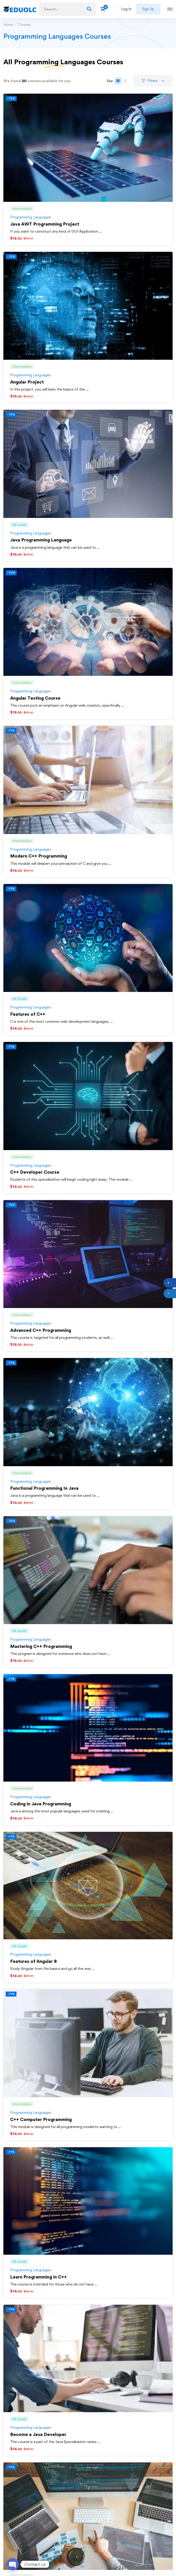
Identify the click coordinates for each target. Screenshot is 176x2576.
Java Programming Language (41, 540)
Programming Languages (30, 217)
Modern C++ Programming (38, 856)
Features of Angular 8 (33, 1961)
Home (8, 24)
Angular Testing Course (35, 698)
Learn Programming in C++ (38, 2277)
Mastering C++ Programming (41, 1646)
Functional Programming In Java (44, 1488)
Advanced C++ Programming (40, 1330)
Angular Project (27, 382)
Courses (24, 24)
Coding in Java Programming (40, 1803)
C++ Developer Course (34, 1172)
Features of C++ (27, 1014)
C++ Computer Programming (41, 2119)
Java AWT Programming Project (44, 224)
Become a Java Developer (38, 2434)
